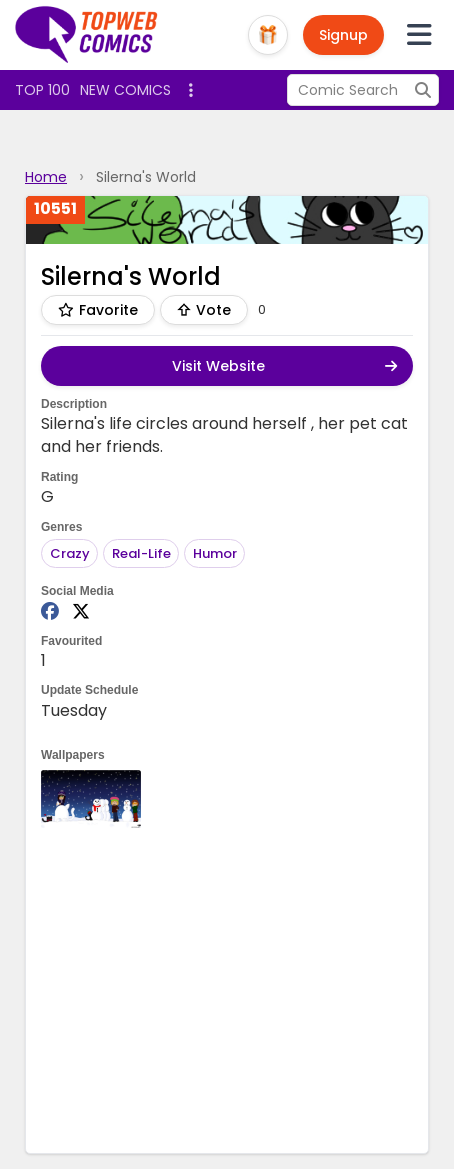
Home (46, 177)
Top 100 (42, 90)
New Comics (125, 90)
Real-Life (141, 553)
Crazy (70, 553)
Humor (215, 553)
